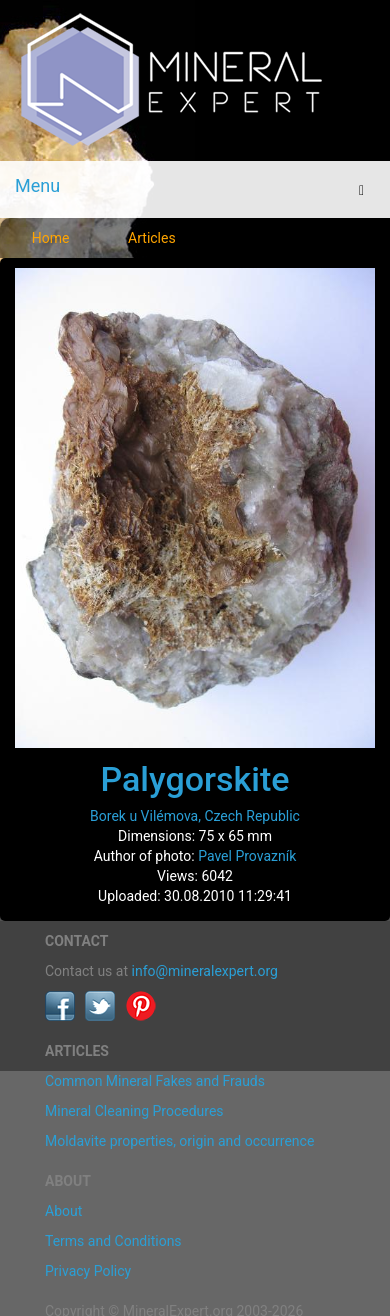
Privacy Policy (88, 1271)
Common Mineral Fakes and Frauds (155, 1081)
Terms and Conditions (113, 1241)
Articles (152, 238)
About (63, 1211)
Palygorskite (195, 779)
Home (51, 238)
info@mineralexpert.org (205, 971)
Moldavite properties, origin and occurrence (179, 1141)
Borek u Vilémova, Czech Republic (195, 816)
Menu (37, 185)
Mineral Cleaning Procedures (134, 1111)
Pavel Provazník (247, 856)
